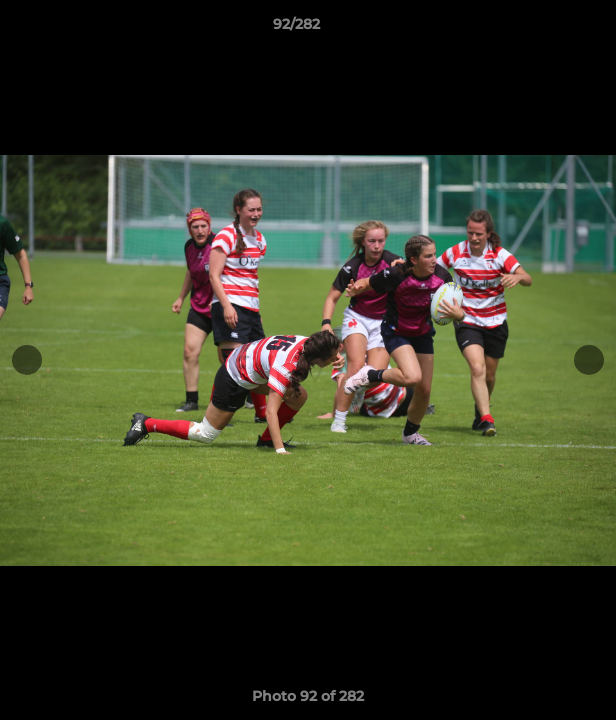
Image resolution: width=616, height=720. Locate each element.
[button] (544, 29)
